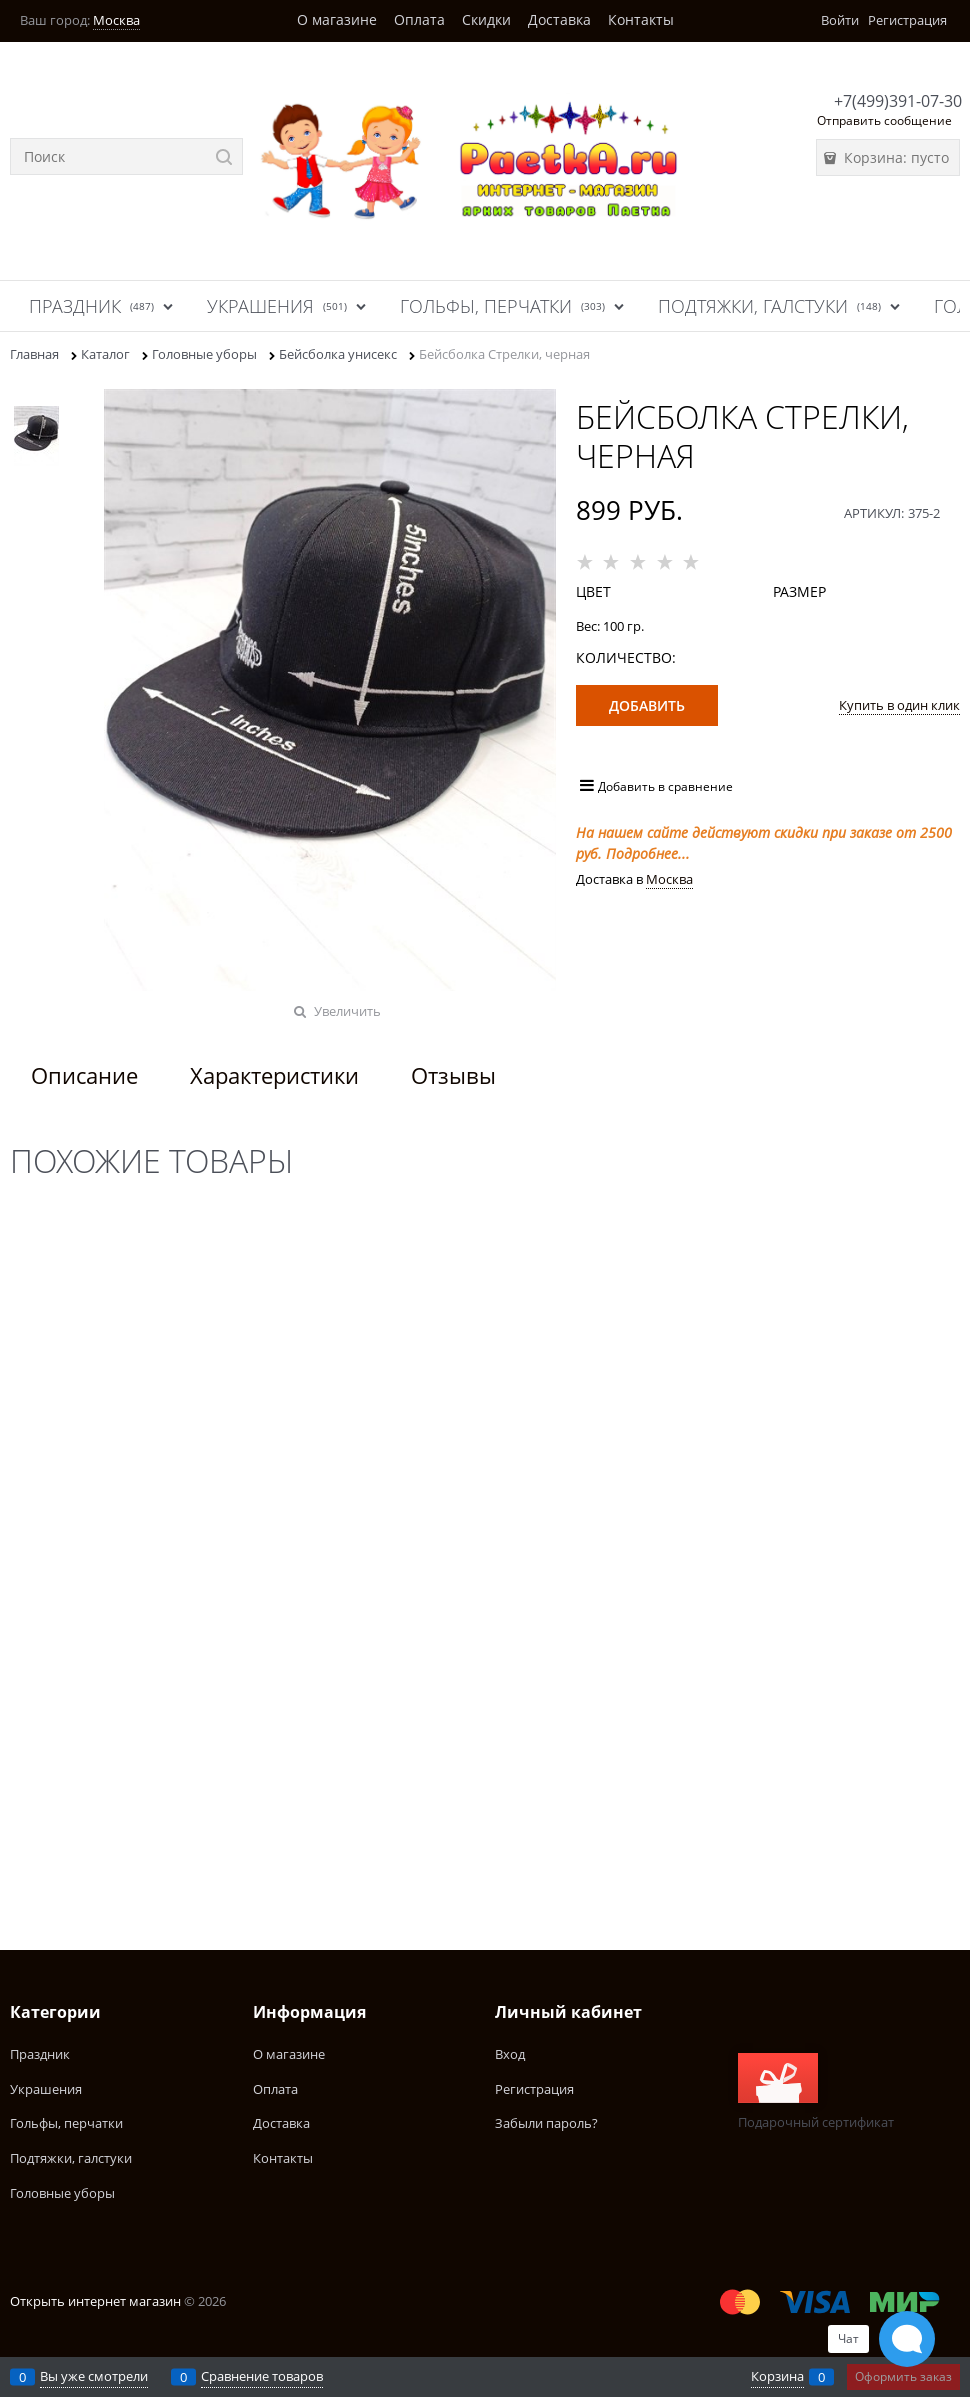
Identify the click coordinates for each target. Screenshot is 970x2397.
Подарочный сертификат (816, 2092)
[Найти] (224, 156)
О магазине (337, 19)
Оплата (419, 19)
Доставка (559, 19)
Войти (840, 20)
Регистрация (907, 20)
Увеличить (347, 1011)
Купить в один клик (899, 705)
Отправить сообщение (884, 120)
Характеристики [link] (274, 1075)
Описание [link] (84, 1075)
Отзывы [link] (453, 1075)
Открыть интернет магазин (95, 2301)
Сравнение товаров (262, 2376)
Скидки (486, 19)
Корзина (777, 2376)
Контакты (641, 19)
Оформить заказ (903, 2376)
